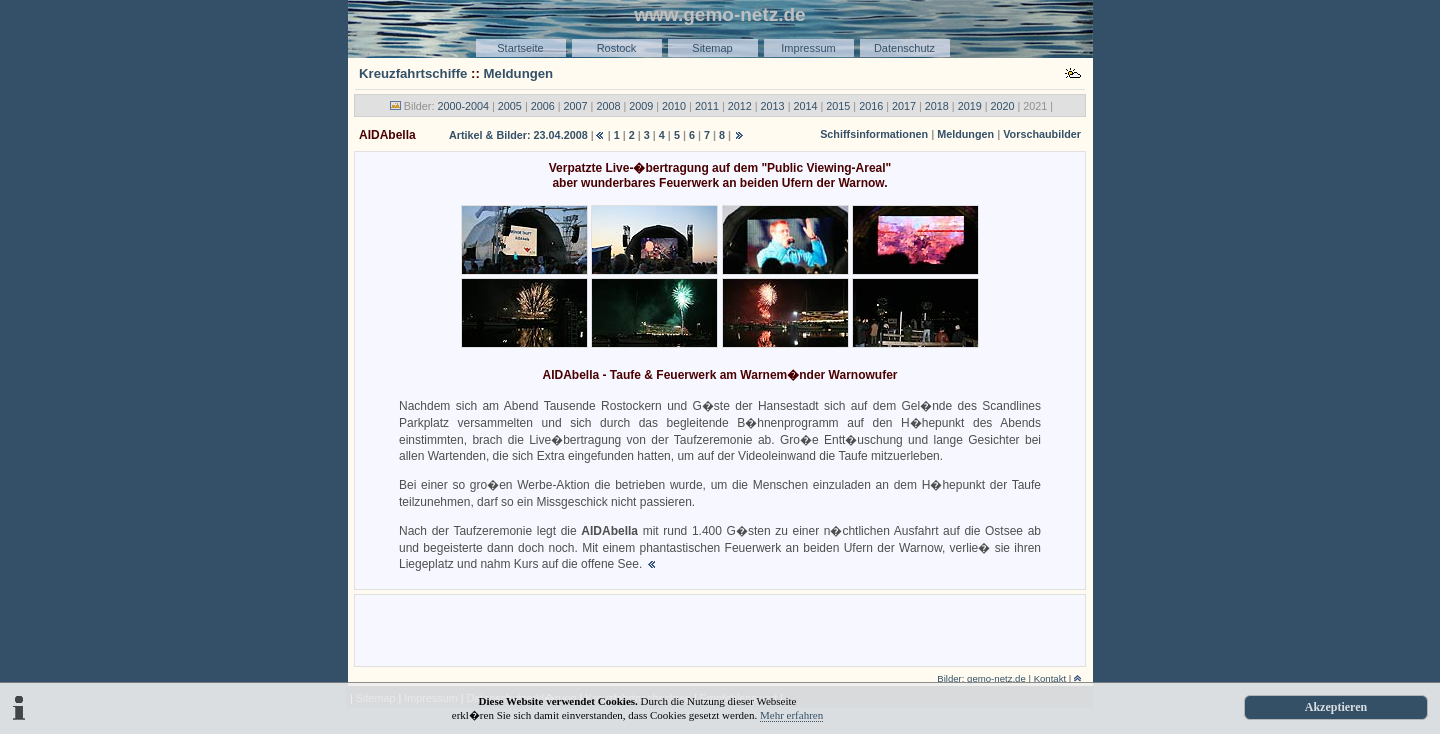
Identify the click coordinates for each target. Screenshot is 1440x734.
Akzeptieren (1336, 707)
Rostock (617, 48)
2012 (740, 106)
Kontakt (1050, 678)
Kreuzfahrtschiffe (413, 73)
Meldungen (519, 73)
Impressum (808, 48)
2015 (838, 106)
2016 (871, 106)
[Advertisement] (720, 629)
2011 (707, 106)
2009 (641, 106)
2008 (608, 106)
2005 (510, 106)
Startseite (520, 48)
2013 (773, 106)
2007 (576, 106)
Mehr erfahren (791, 715)
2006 (543, 106)
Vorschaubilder (1042, 134)
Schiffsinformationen (874, 134)
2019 (970, 106)
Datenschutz (904, 48)
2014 (805, 106)
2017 (904, 106)
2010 (674, 106)
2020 (1003, 106)
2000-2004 (463, 106)
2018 (937, 106)
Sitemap (712, 48)
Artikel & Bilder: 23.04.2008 (518, 135)
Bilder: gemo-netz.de (981, 678)
